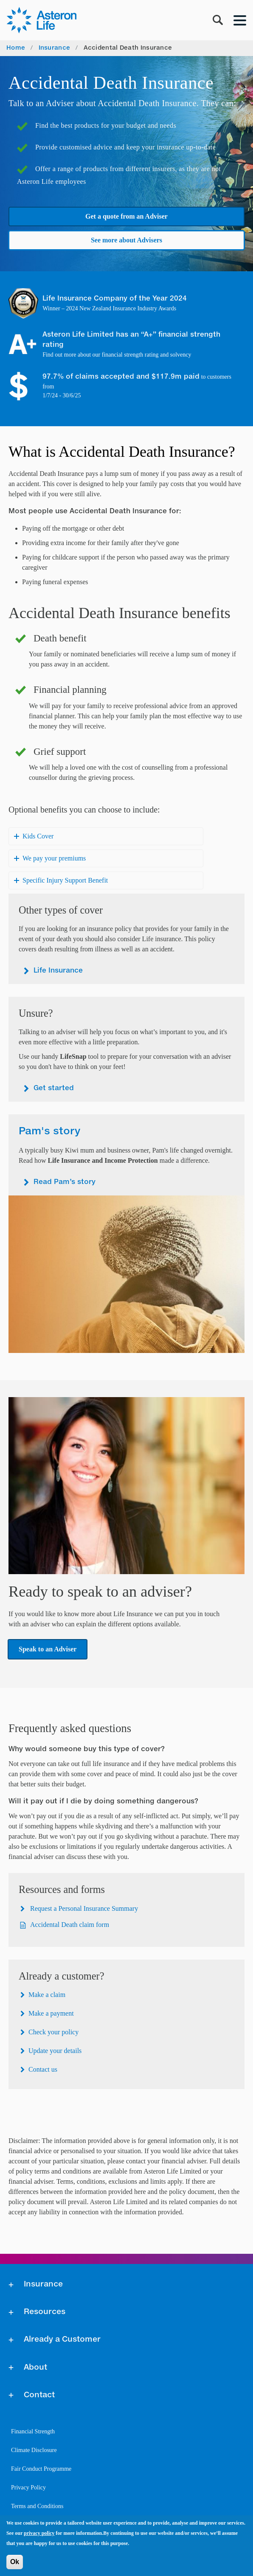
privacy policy (39, 2533)
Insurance (54, 48)
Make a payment (51, 2013)
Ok (14, 2561)
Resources (44, 2312)
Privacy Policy (28, 2487)
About (35, 2367)
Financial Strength (33, 2431)
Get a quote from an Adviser (126, 216)
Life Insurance (58, 971)
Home (15, 48)
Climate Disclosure (34, 2450)
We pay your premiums (54, 858)
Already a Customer (62, 2339)
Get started (54, 1088)
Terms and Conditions (37, 2506)
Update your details (55, 2050)
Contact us (42, 2069)
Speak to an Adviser (47, 1649)
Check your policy (53, 2032)
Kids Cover (37, 836)
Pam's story (49, 1131)
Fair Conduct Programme (41, 2469)
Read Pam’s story (65, 1182)
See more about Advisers (126, 240)
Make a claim (46, 1994)
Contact (39, 2395)
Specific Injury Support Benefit (65, 880)
